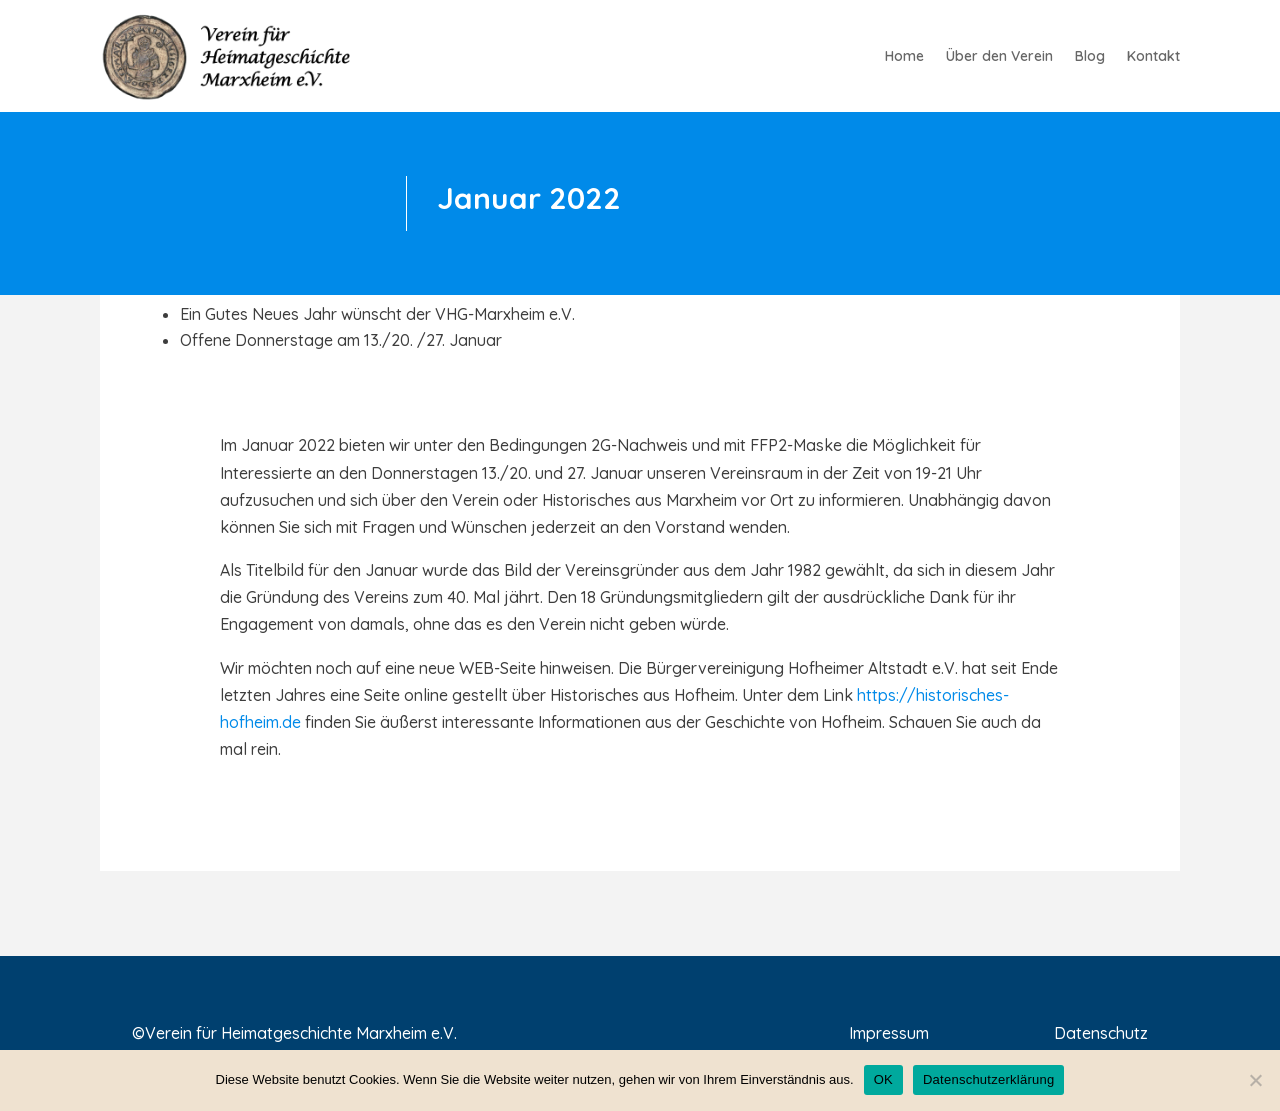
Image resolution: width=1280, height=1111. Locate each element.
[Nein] (1255, 1080)
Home (904, 57)
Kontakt (1153, 57)
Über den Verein (999, 57)
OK (883, 1079)
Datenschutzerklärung (988, 1079)
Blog (1090, 57)
